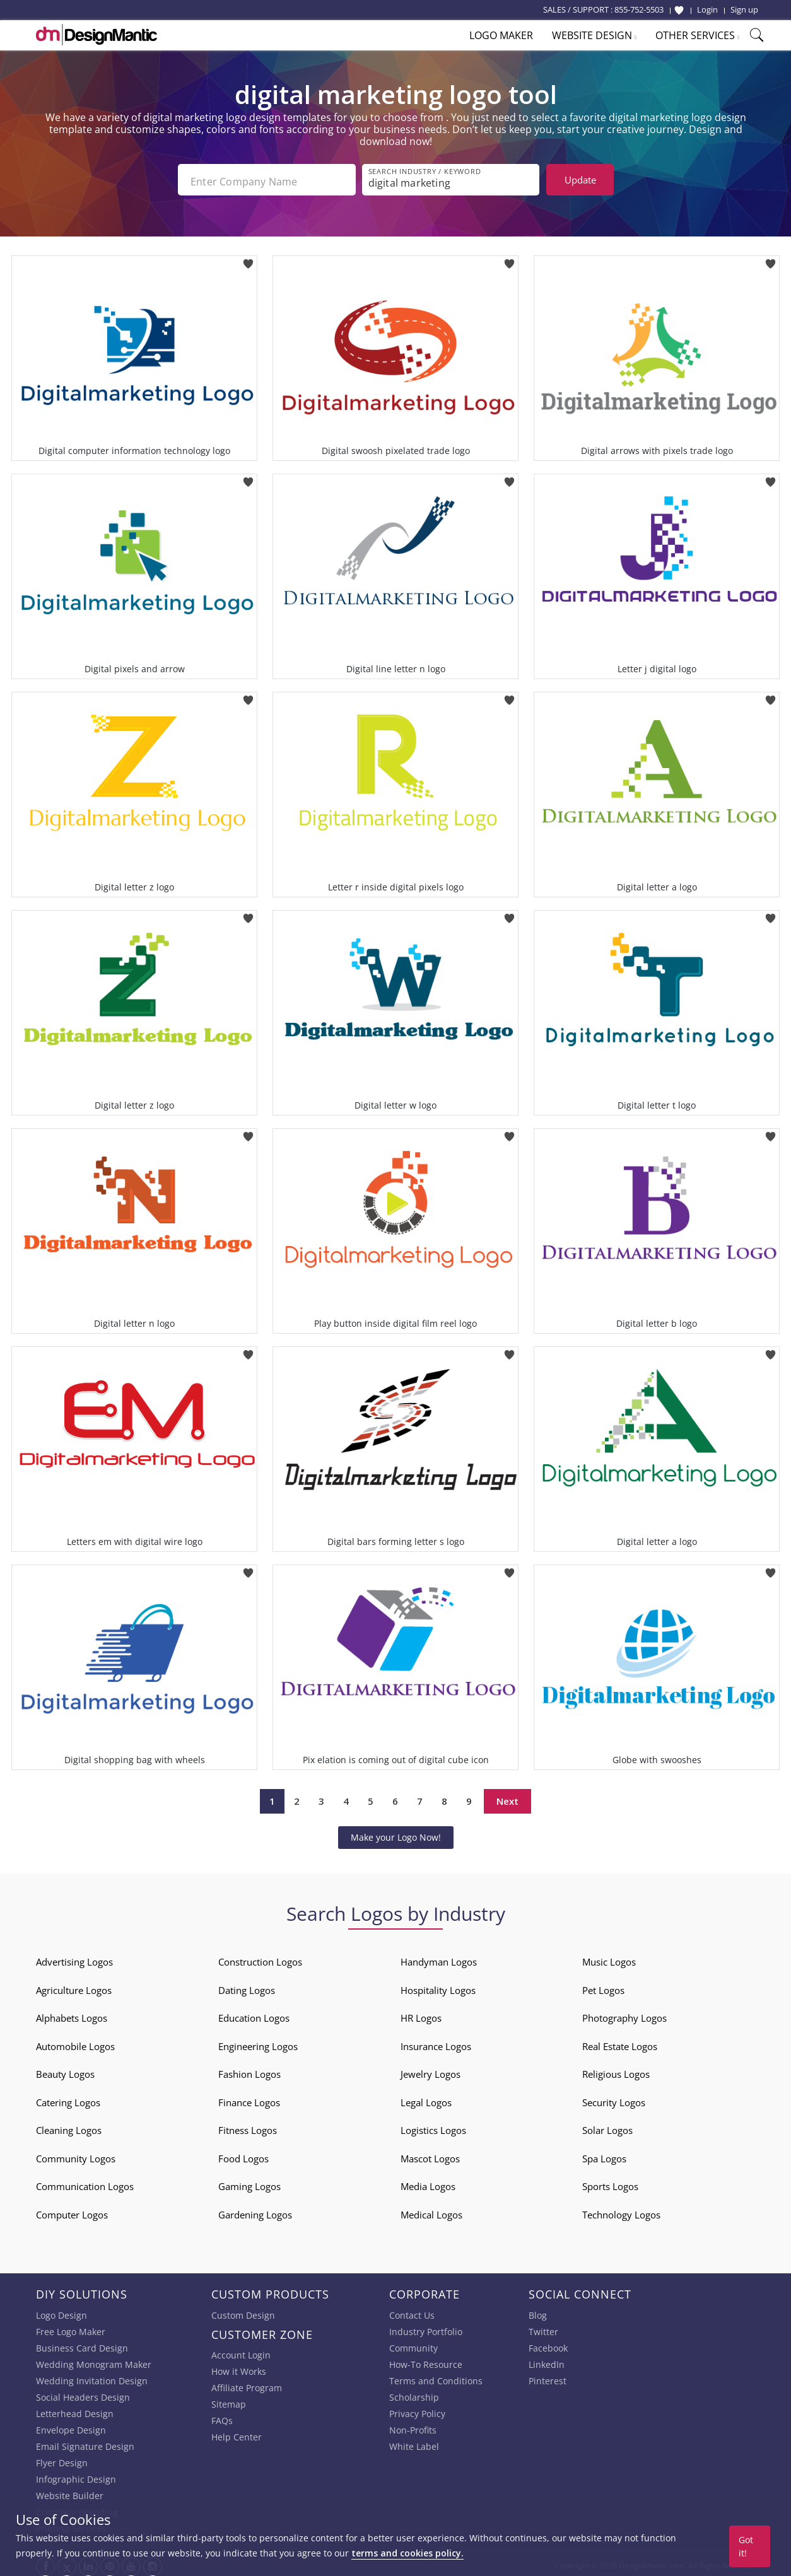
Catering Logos (68, 2098)
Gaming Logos (249, 2182)
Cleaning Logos (69, 2126)
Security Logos (613, 2098)
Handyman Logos (439, 1958)
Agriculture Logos (74, 1986)
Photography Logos (624, 2014)
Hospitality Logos (438, 1986)
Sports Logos (610, 2182)
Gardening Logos (255, 2211)
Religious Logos (616, 2070)
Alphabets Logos (71, 2014)
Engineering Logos (258, 2042)
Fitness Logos (247, 2126)
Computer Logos (72, 2211)
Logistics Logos (433, 2126)
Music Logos (609, 1958)
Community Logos (75, 2154)
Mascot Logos (430, 2154)
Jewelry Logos (430, 2070)
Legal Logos (426, 2098)
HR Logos (421, 2014)
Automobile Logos (75, 2042)
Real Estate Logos (619, 2042)
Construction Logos (260, 1958)
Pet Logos (603, 1986)
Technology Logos (621, 2211)
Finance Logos (249, 2098)
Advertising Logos (74, 1958)
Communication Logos (85, 2182)
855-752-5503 (639, 9)
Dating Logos (246, 1986)
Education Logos (254, 2014)
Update (580, 179)
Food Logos (243, 2154)
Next (507, 1798)
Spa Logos (604, 2154)
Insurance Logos (436, 2042)
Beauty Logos (65, 2070)
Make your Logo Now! (396, 1833)
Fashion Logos (249, 2070)
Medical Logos (431, 2211)
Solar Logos (607, 2126)
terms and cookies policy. (407, 2553)
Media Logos (428, 2182)
